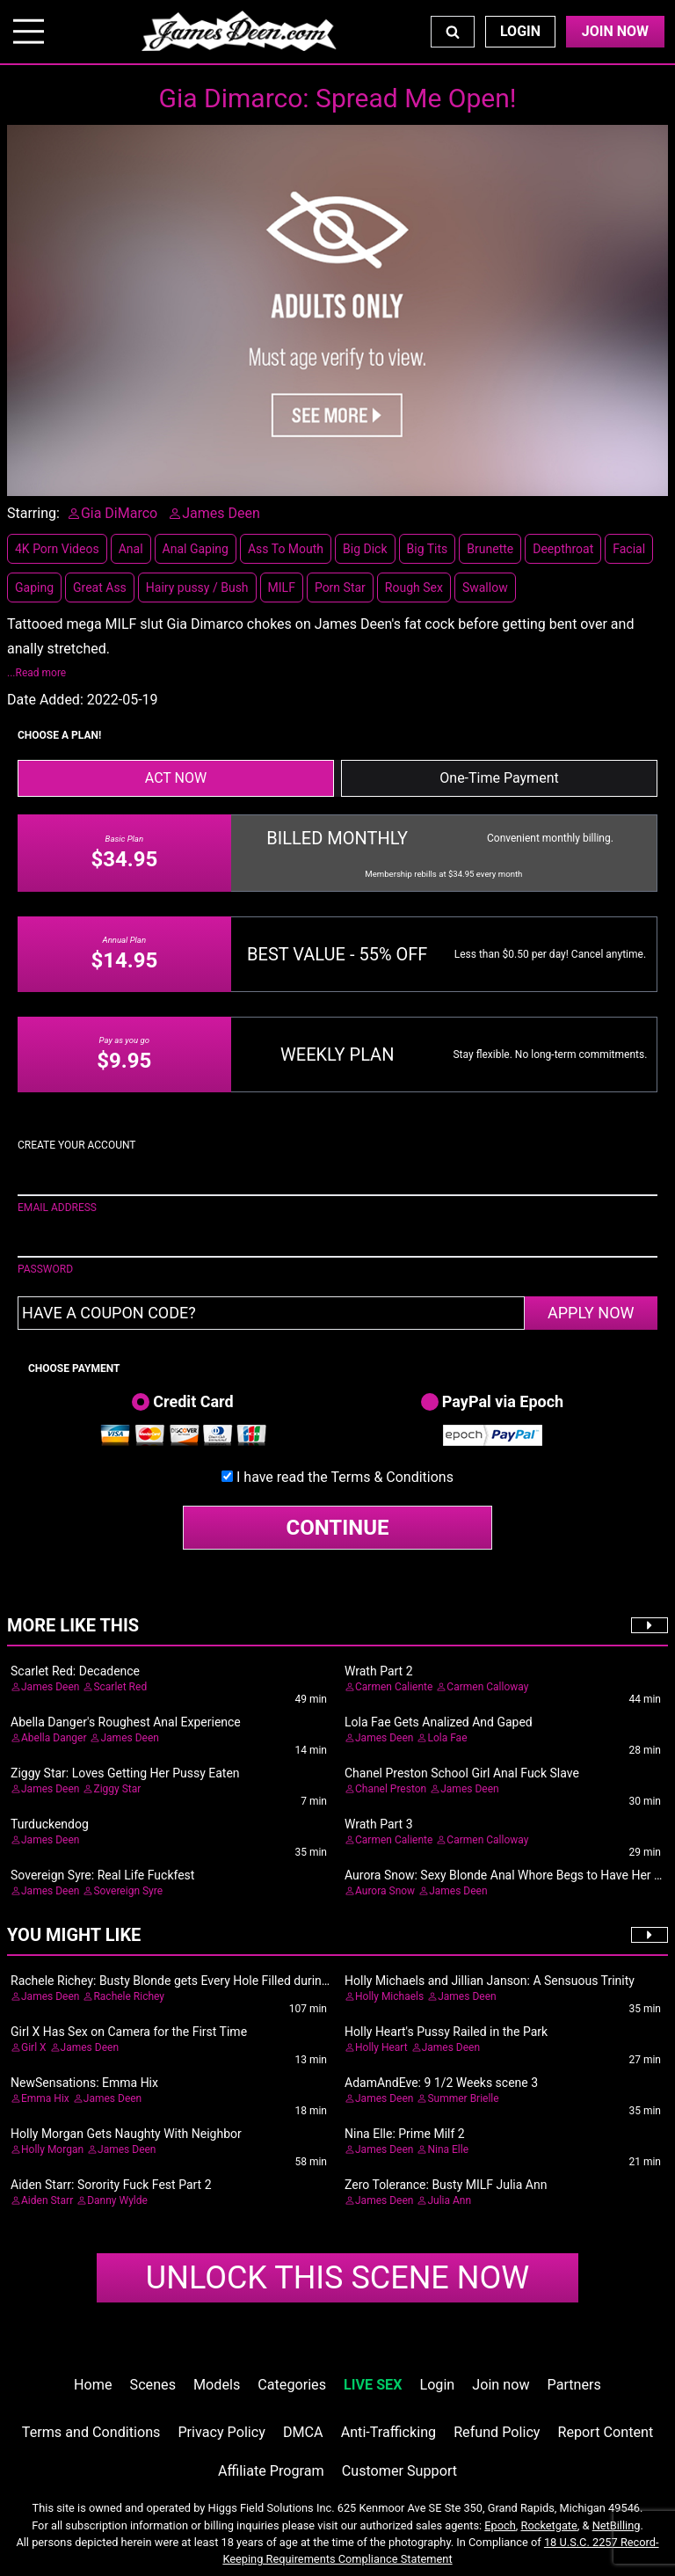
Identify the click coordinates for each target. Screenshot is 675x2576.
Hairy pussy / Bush (197, 587)
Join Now (615, 31)
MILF (281, 587)
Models (216, 2384)
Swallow (485, 587)
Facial (629, 549)
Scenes (153, 2384)
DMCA (303, 2432)
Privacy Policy (221, 2432)
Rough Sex (414, 587)
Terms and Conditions (91, 2432)
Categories (292, 2384)
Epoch (500, 2525)
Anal (131, 549)
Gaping (34, 587)
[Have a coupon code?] (271, 1313)
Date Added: (45, 699)
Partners (574, 2384)
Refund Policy (497, 2432)
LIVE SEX (373, 2384)
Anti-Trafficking (389, 2432)
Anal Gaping (196, 549)
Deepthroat (563, 549)
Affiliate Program (271, 2471)
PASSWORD (45, 1269)
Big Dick (365, 549)
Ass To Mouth (285, 549)
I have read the (345, 1477)
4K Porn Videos (57, 549)
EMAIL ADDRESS (57, 1207)
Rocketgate (549, 2525)
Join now (500, 2384)
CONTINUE (338, 1527)
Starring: (33, 513)
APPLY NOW (591, 1312)
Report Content (606, 2432)
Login (520, 31)
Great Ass (100, 587)
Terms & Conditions (392, 1477)
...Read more (36, 673)
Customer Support (399, 2471)
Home (93, 2384)
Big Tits (427, 549)
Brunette (490, 549)
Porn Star (340, 587)
